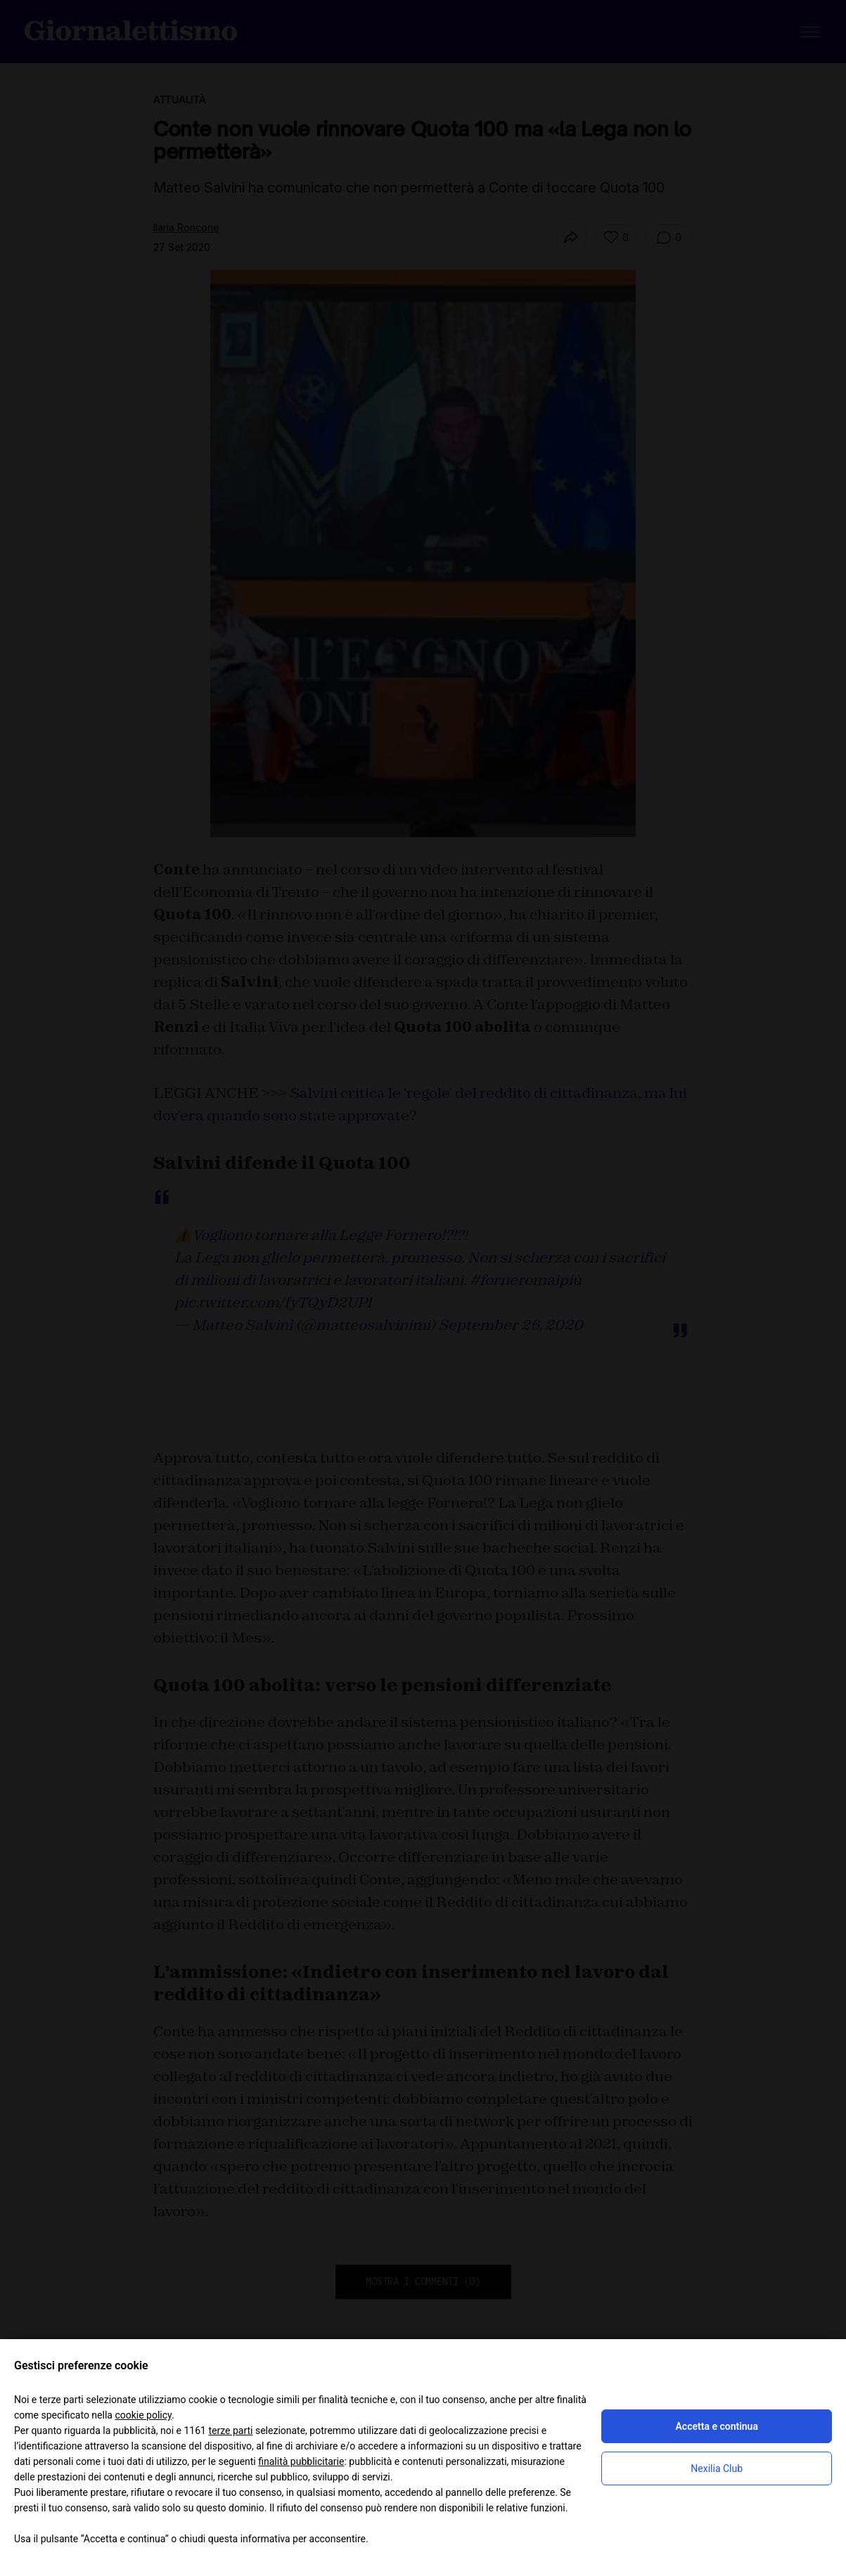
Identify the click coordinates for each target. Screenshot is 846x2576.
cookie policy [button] (143, 2415)
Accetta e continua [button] (717, 2426)
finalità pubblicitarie (301, 2461)
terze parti (230, 2430)
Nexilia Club (717, 2468)
